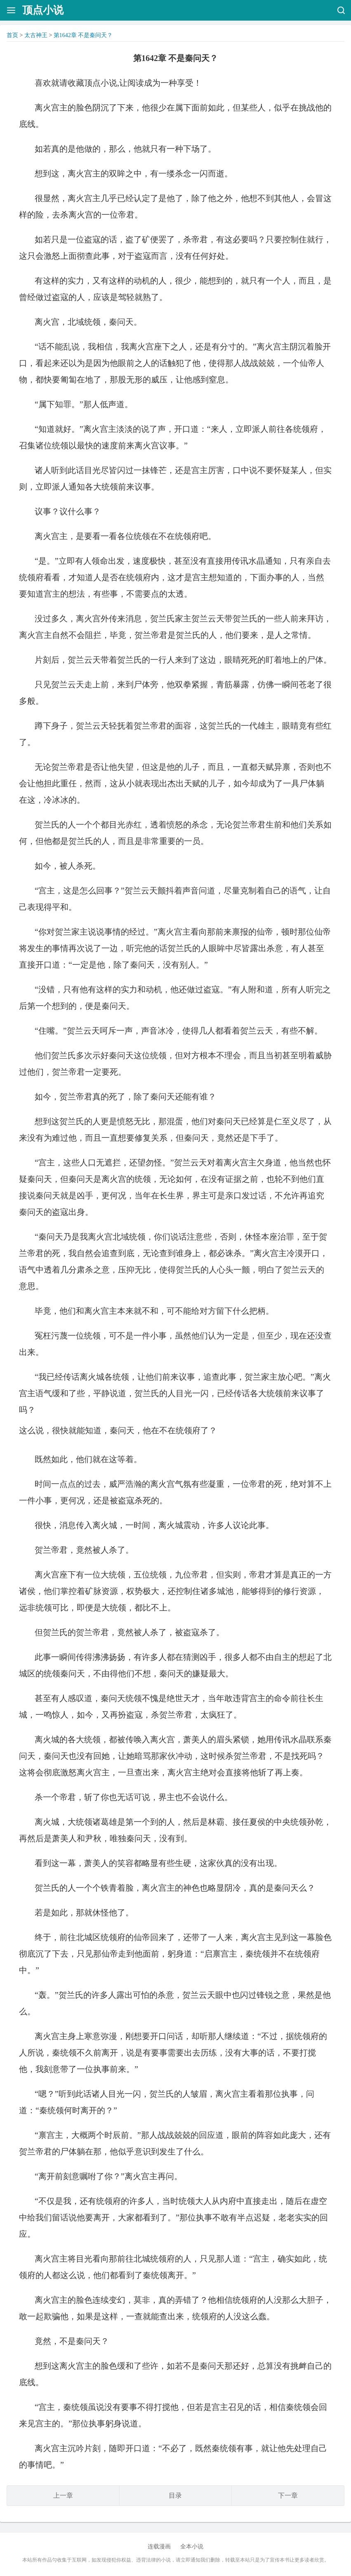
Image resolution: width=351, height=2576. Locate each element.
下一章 (288, 2495)
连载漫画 (159, 2546)
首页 (12, 35)
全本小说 (191, 2546)
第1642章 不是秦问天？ (83, 35)
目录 (175, 2495)
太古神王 (35, 35)
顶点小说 (43, 10)
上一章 (63, 2495)
